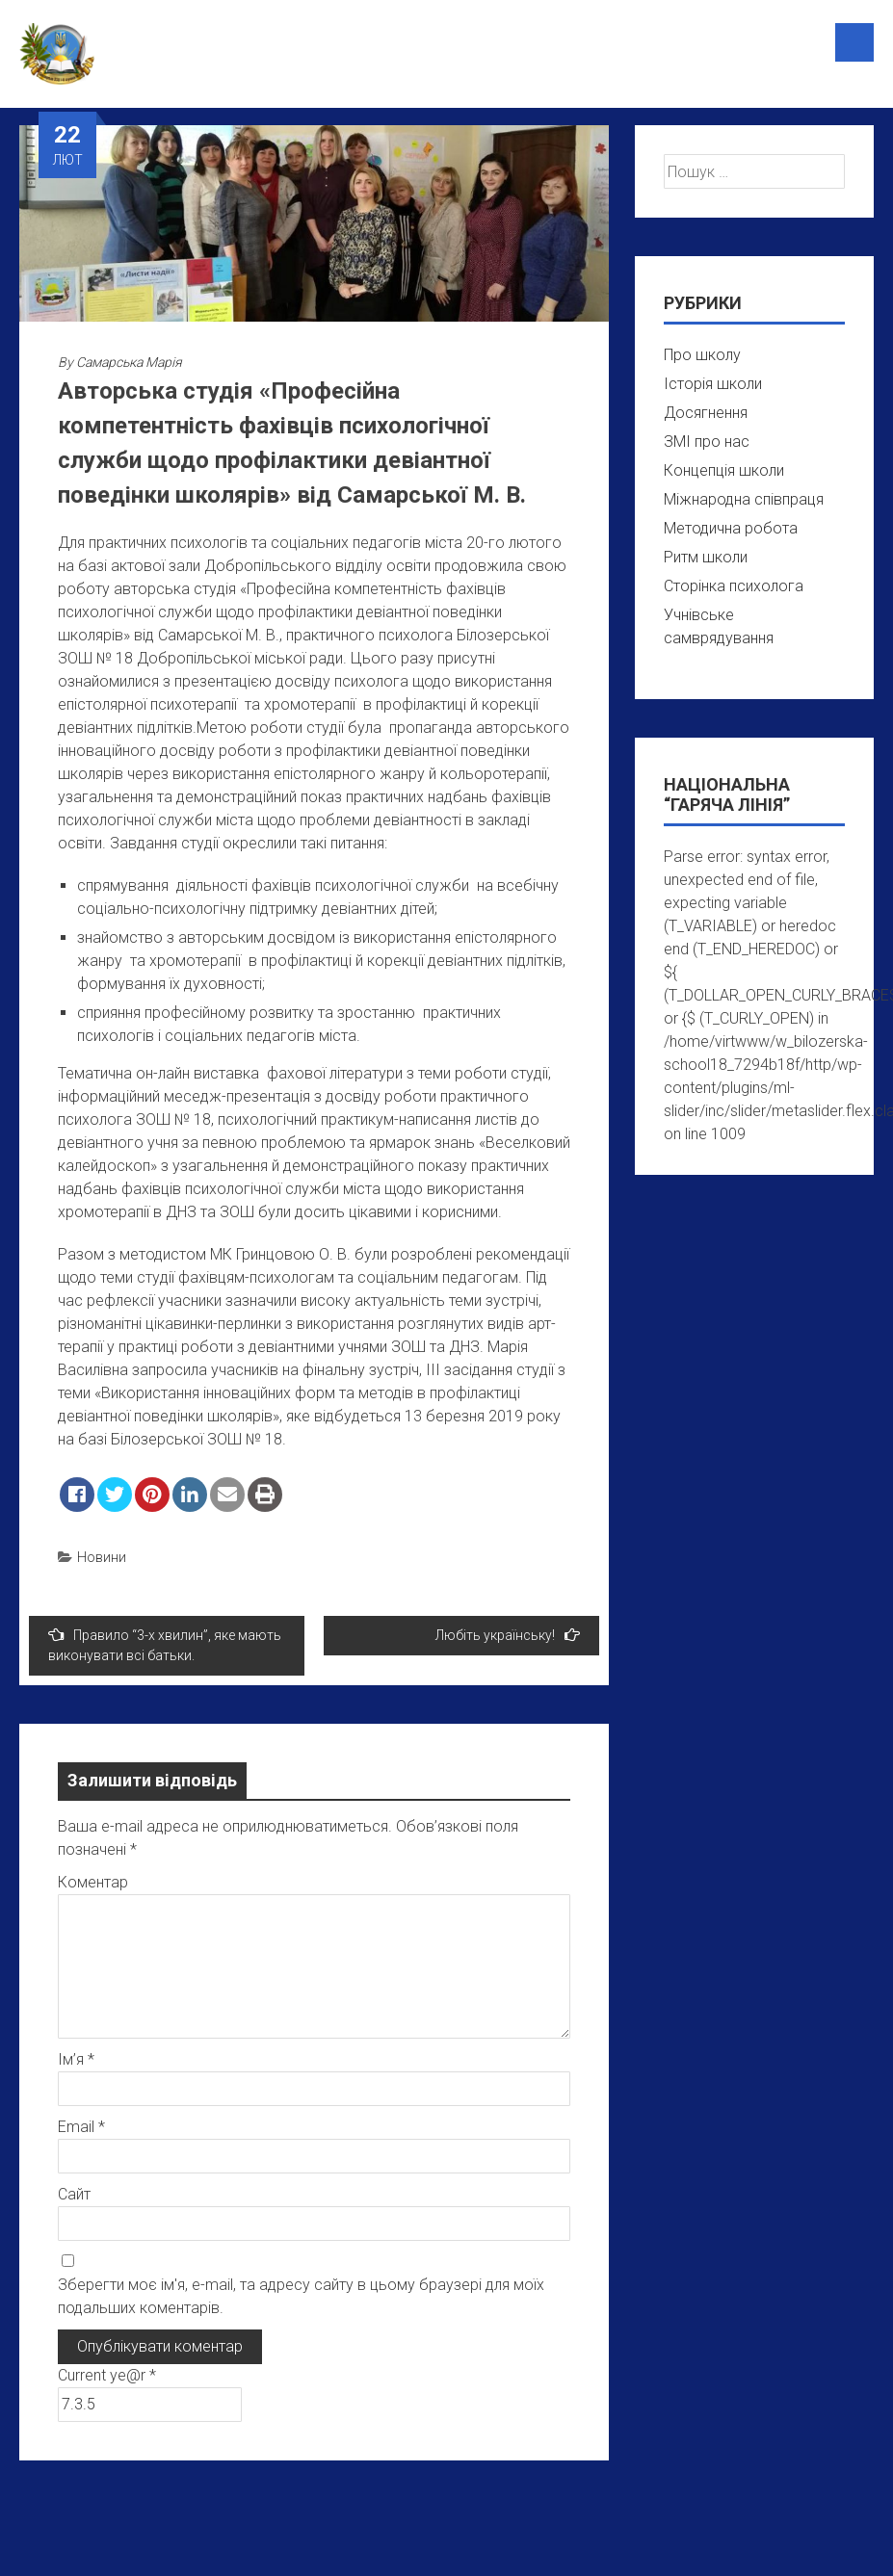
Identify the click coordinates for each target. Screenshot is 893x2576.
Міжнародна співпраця (744, 499)
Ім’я (76, 2059)
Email (81, 2127)
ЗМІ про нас (706, 441)
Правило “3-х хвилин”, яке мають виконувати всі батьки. (164, 1644)
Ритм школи (706, 557)
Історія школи (713, 384)
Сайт (74, 2194)
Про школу (702, 355)
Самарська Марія (129, 362)
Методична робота (731, 528)
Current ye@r (107, 2375)
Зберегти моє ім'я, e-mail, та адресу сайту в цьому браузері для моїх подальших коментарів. (301, 2296)
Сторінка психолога (733, 586)
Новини (101, 1557)
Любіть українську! (507, 1634)
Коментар (93, 1882)
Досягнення (706, 412)
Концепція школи (724, 470)
